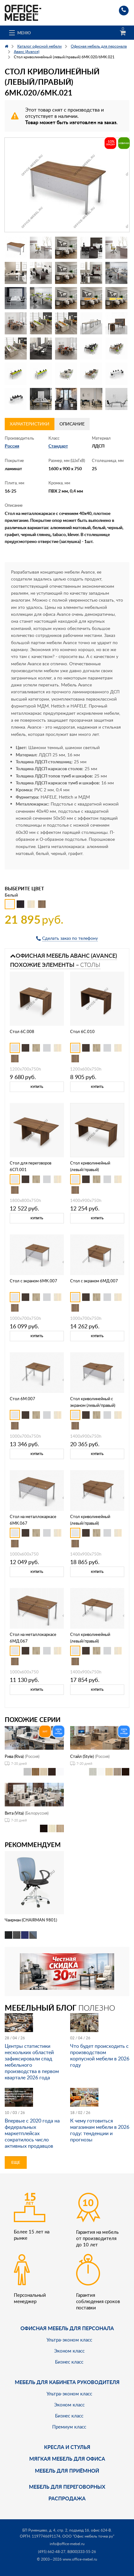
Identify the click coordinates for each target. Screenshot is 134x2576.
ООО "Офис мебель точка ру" (88, 2536)
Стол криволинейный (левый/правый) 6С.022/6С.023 (90, 1169)
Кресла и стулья (67, 2447)
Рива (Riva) (14, 1756)
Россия (12, 446)
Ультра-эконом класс (69, 2339)
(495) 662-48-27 (51, 2551)
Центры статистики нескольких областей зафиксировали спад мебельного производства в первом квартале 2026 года (32, 2061)
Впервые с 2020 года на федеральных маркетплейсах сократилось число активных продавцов (32, 2133)
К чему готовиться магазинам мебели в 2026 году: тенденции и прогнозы (99, 2130)
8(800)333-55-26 (81, 2551)
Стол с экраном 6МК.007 (33, 1281)
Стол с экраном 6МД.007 (94, 1281)
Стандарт (58, 446)
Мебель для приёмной (67, 2470)
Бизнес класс (69, 2362)
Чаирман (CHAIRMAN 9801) (31, 1920)
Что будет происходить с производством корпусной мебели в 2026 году (99, 2055)
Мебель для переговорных (67, 2486)
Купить (37, 1086)
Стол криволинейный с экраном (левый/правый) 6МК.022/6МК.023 (92, 1405)
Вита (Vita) (14, 1813)
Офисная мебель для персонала (67, 2328)
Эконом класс (69, 2351)
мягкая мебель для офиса (67, 2458)
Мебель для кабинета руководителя (67, 2382)
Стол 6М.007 (22, 1398)
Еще (15, 2162)
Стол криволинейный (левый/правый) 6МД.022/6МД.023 (90, 1523)
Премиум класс (69, 2426)
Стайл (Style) (82, 1756)
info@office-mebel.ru (67, 2543)
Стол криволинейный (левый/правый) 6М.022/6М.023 (90, 1641)
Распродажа (67, 2498)
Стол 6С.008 (22, 1031)
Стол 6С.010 (82, 1031)
